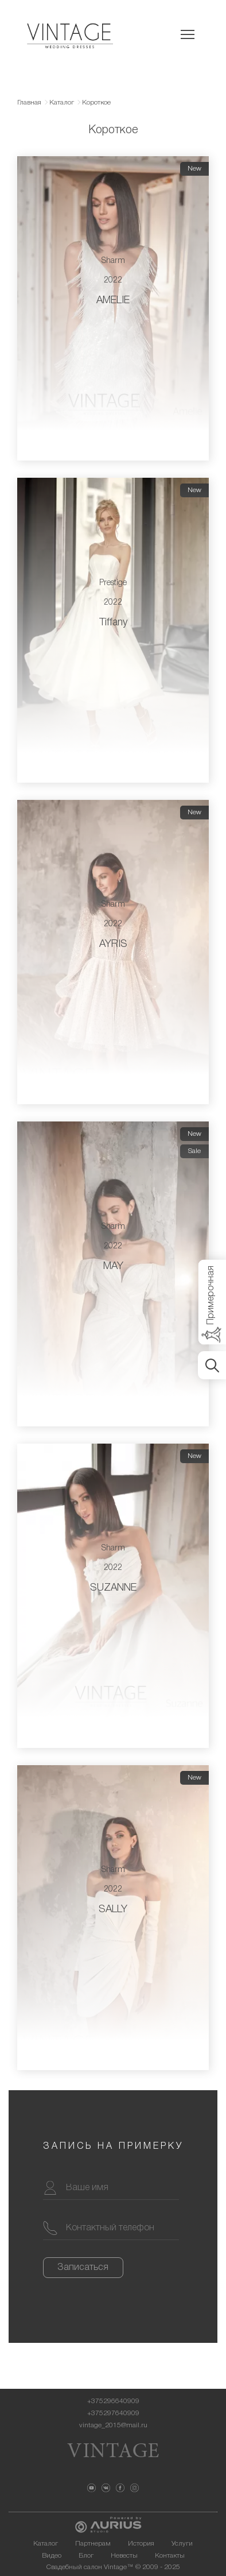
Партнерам (93, 2543)
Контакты (170, 2555)
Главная (29, 102)
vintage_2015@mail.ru (113, 2425)
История (141, 2543)
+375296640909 (113, 2401)
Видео (51, 2555)
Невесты (124, 2555)
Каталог (61, 102)
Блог (86, 2555)
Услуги (182, 2543)
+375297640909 (113, 2413)
